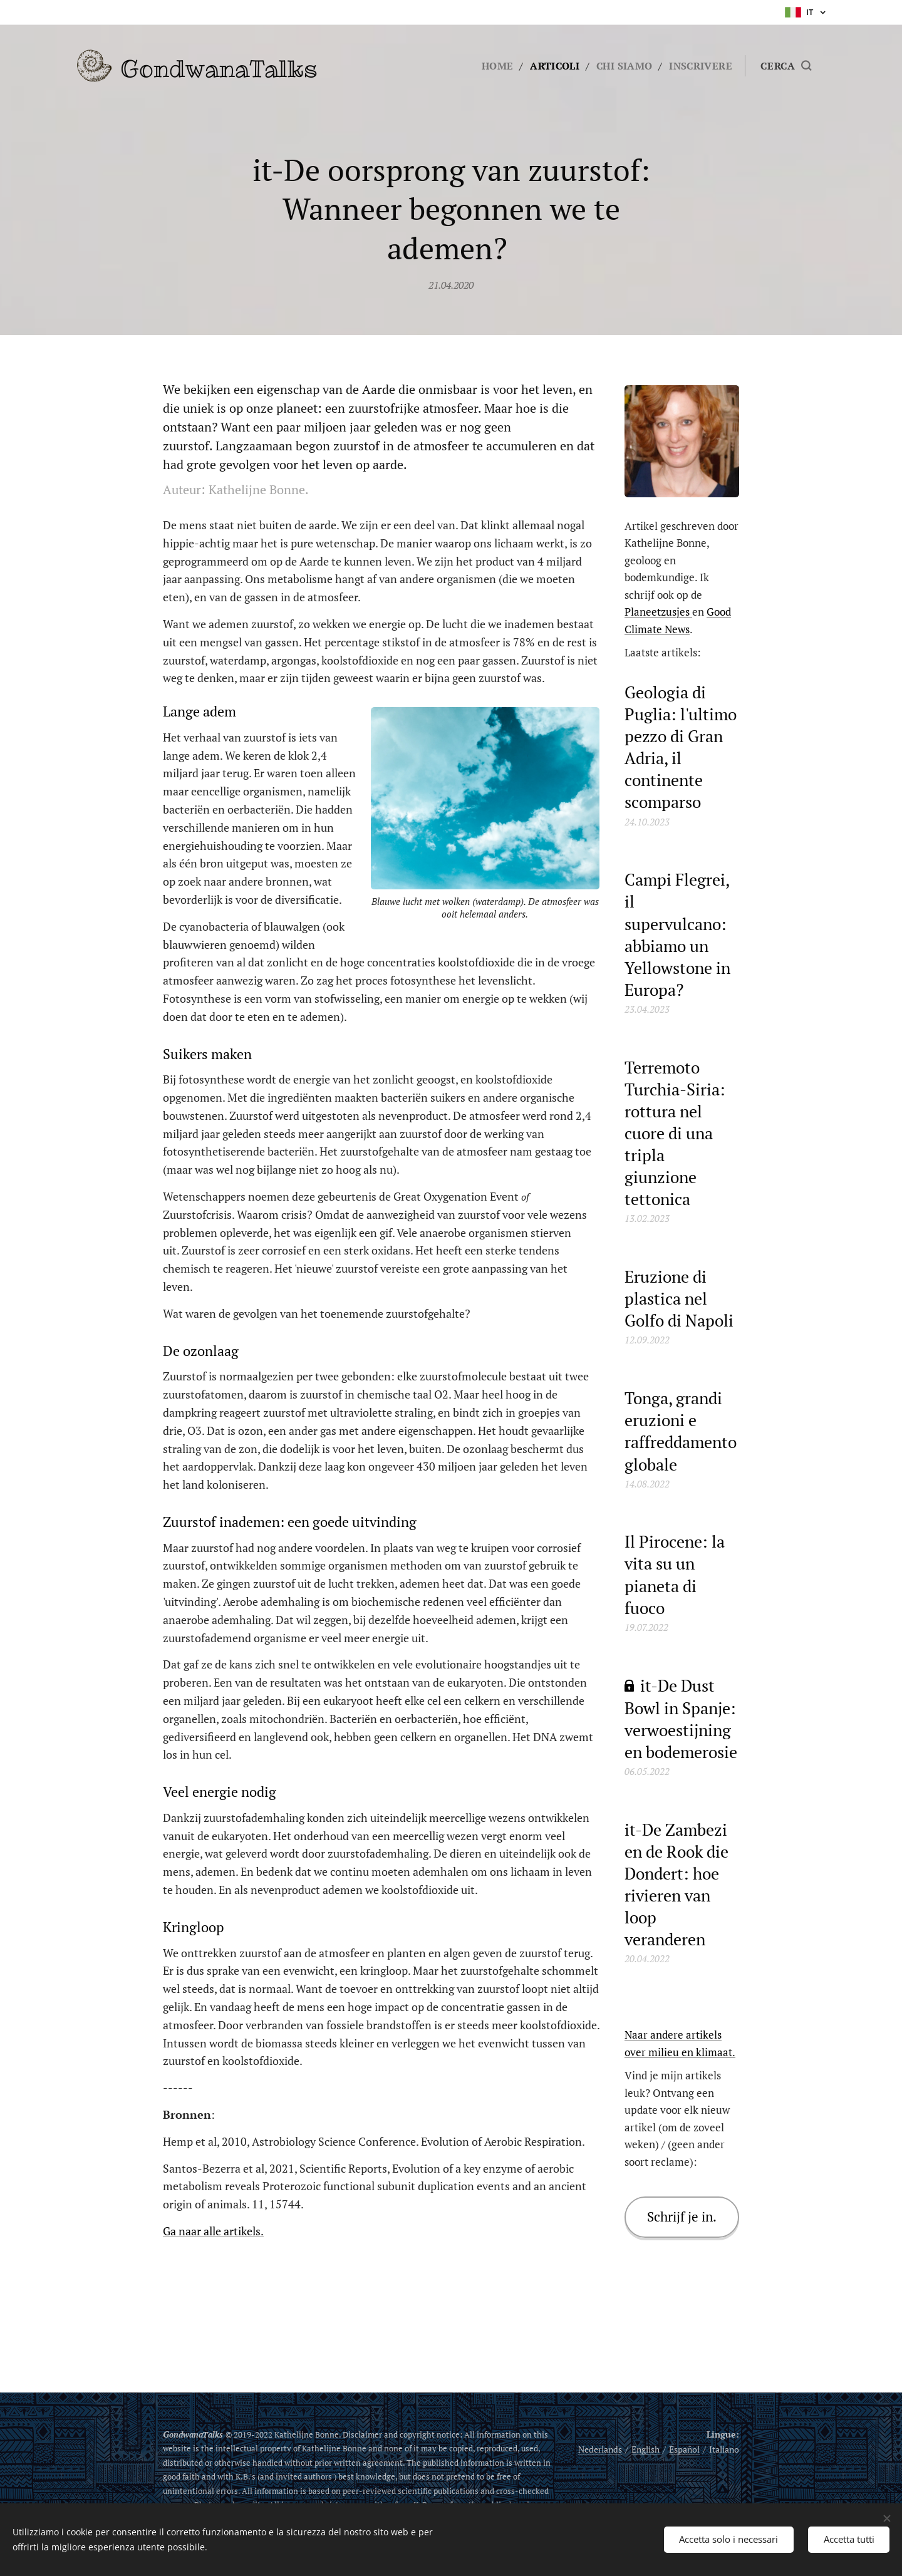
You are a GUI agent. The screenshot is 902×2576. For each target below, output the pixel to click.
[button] (786, 65)
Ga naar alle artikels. (213, 2230)
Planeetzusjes (658, 611)
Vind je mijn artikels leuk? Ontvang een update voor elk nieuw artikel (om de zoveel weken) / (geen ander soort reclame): (677, 2118)
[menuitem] (493, 65)
